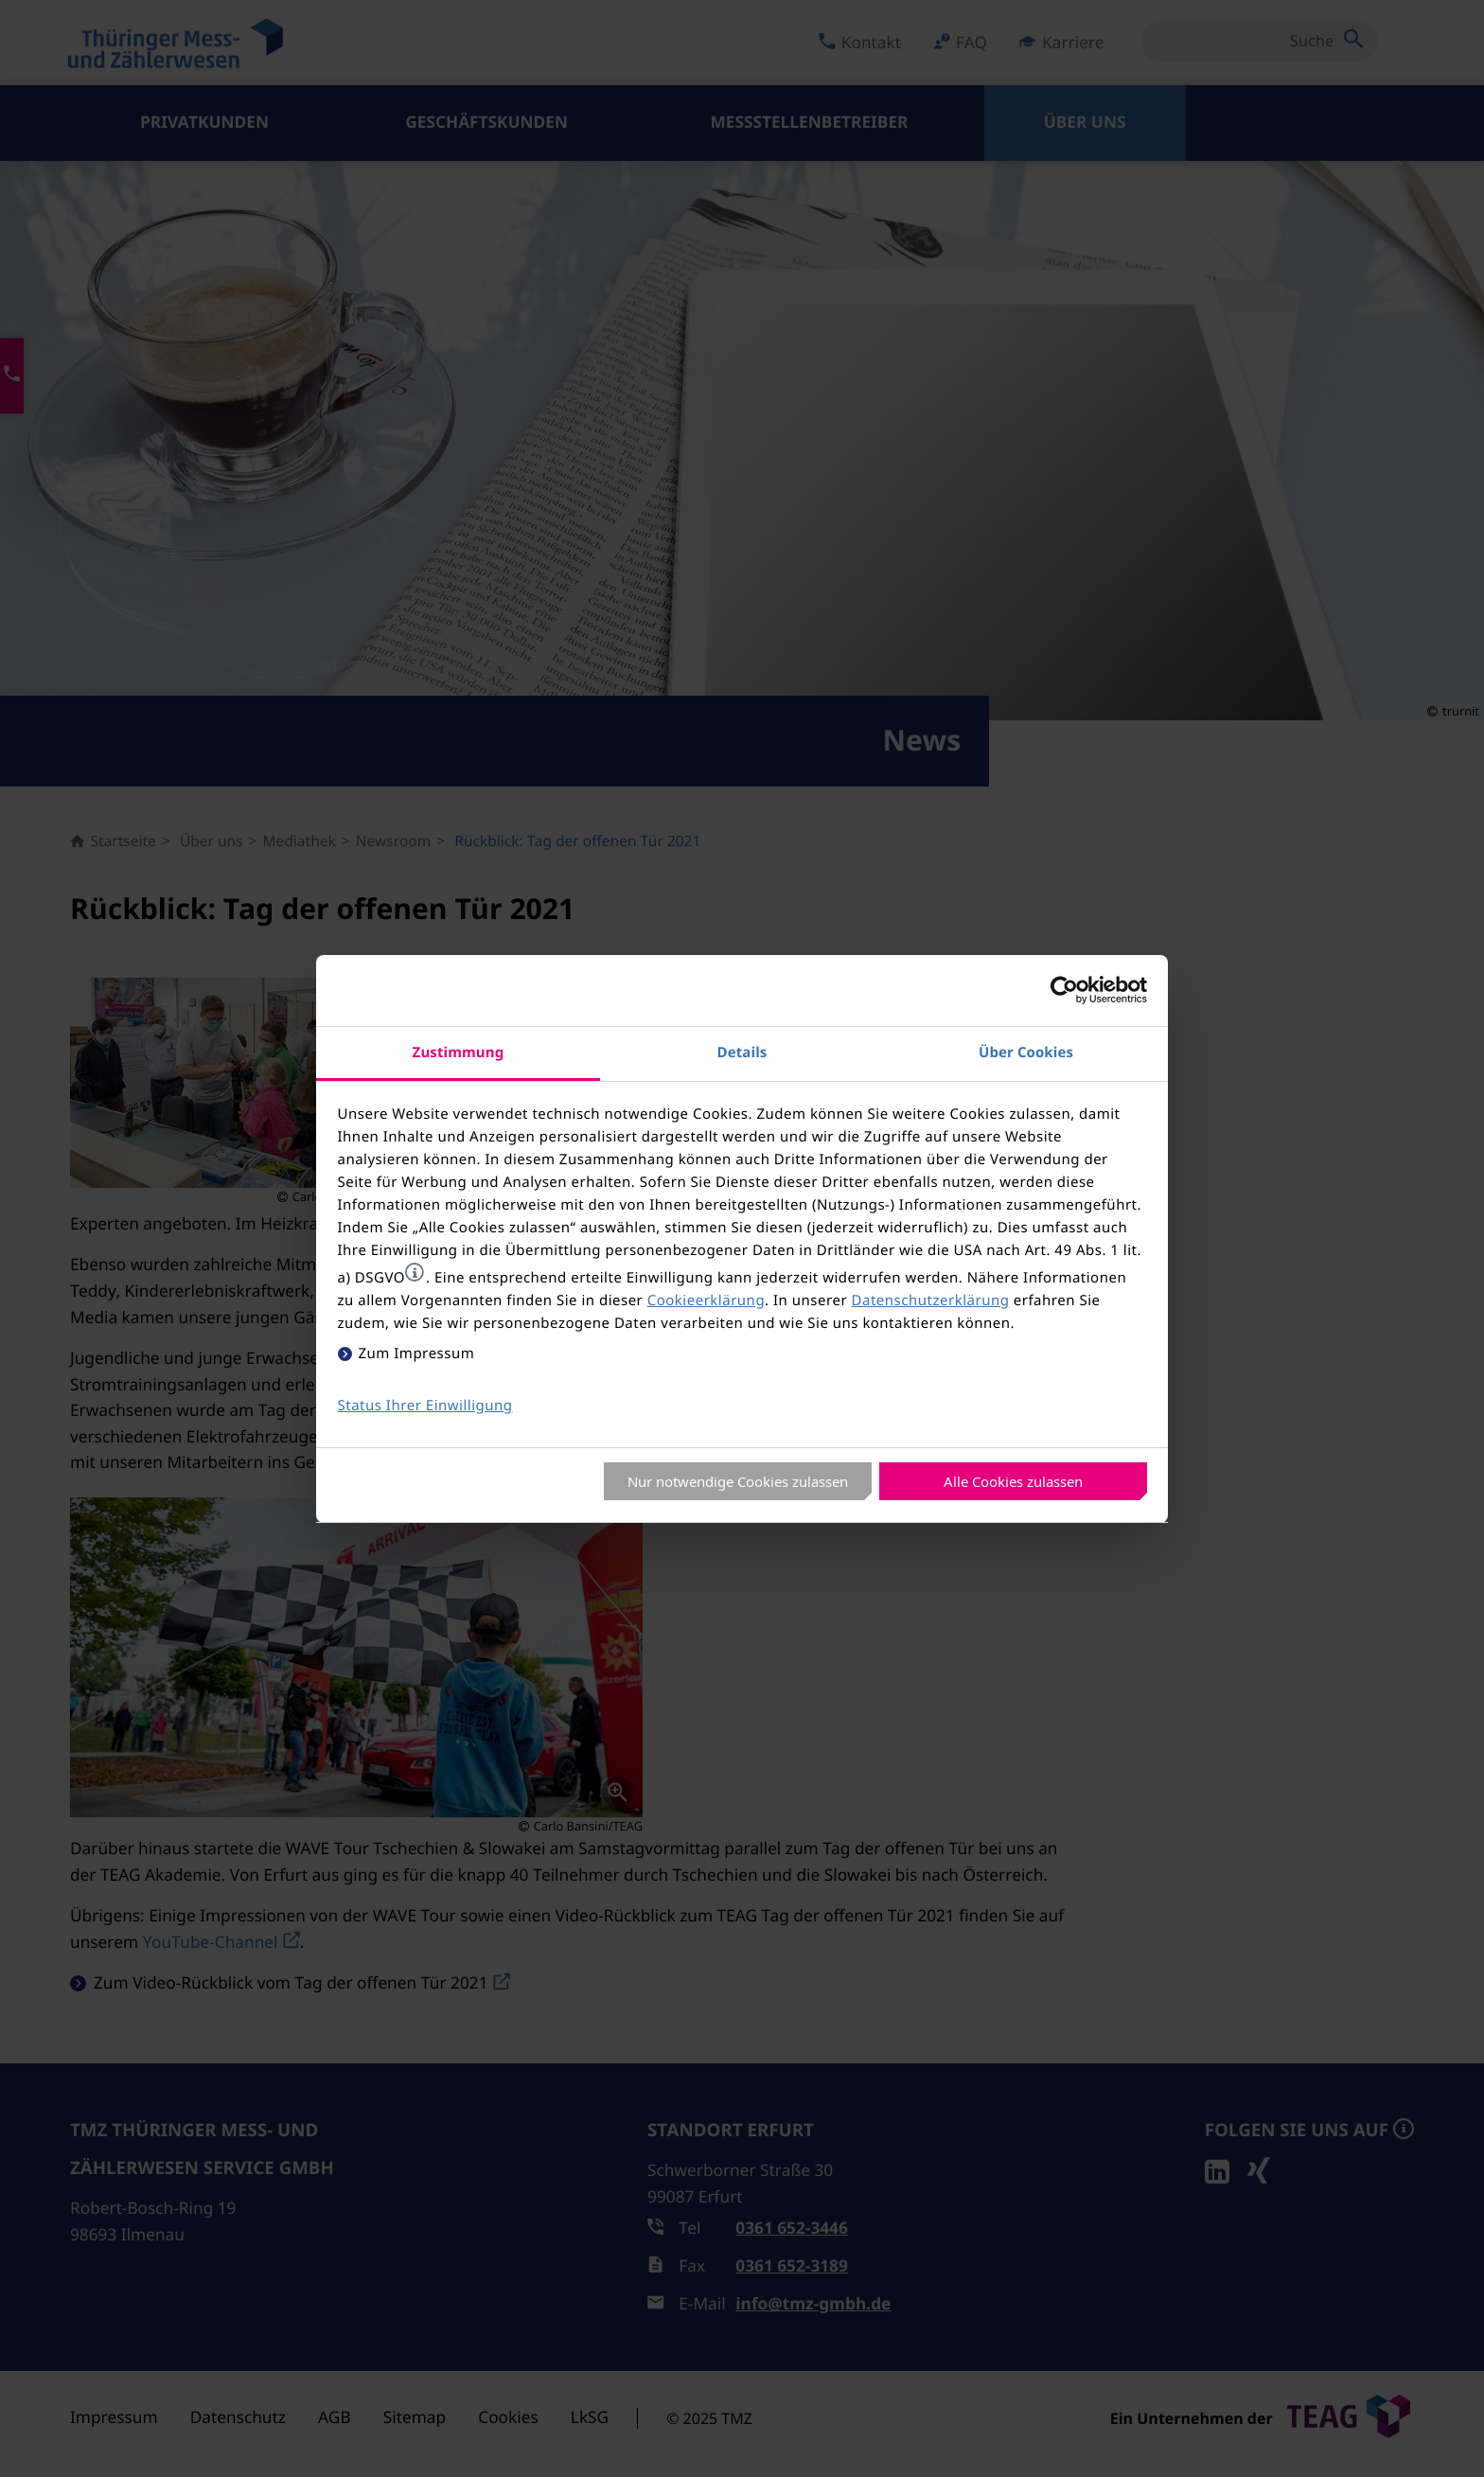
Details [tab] (742, 1052)
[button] (414, 1272)
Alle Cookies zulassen (1013, 1481)
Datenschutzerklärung (931, 1300)
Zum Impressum (417, 1353)
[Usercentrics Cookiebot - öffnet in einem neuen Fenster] (1064, 990)
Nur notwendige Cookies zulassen (737, 1481)
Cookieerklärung (706, 1300)
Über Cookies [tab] (1026, 1052)
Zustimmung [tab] (458, 1052)
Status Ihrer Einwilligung (425, 1405)
